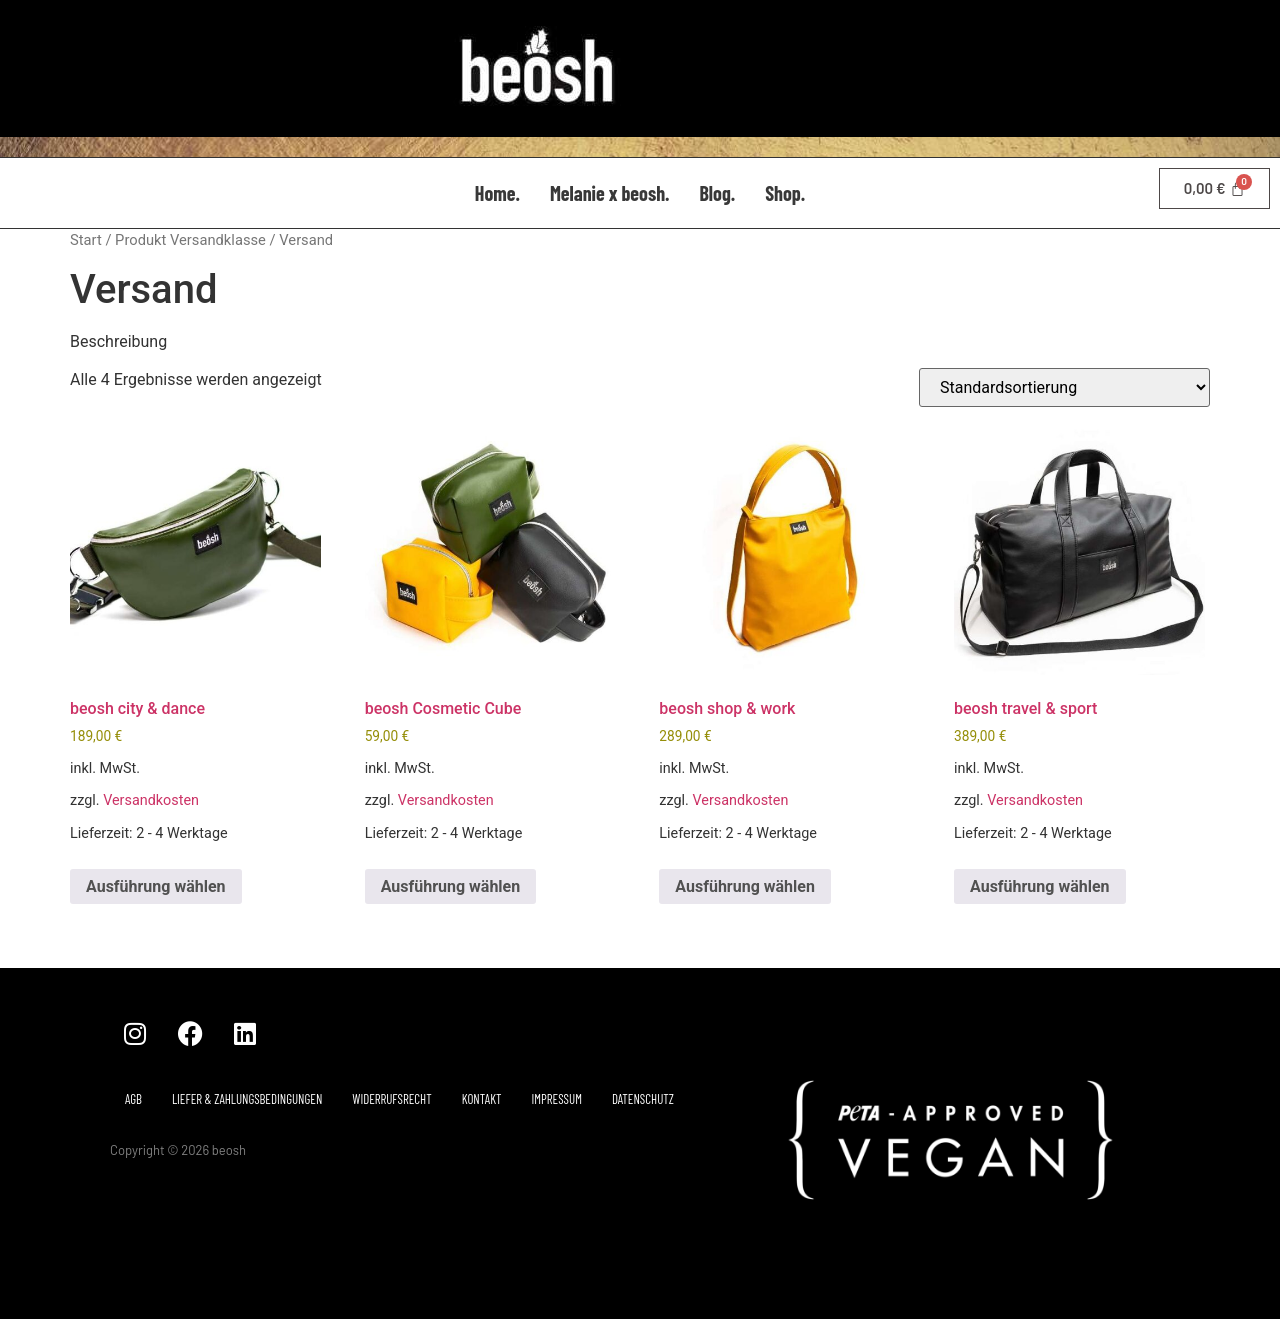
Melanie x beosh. (610, 193)
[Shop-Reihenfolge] (1064, 387)
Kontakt (482, 1099)
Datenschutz (643, 1099)
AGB (133, 1099)
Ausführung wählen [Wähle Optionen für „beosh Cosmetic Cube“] (451, 886)
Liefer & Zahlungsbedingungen (247, 1099)
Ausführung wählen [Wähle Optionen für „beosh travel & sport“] (1040, 886)
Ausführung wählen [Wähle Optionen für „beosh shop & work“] (745, 886)
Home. (497, 193)
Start (86, 240)
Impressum (557, 1099)
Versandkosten (151, 800)
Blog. (717, 193)
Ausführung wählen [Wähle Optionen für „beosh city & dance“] (156, 886)
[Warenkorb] (1214, 188)
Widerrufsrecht (391, 1099)
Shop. (785, 193)
